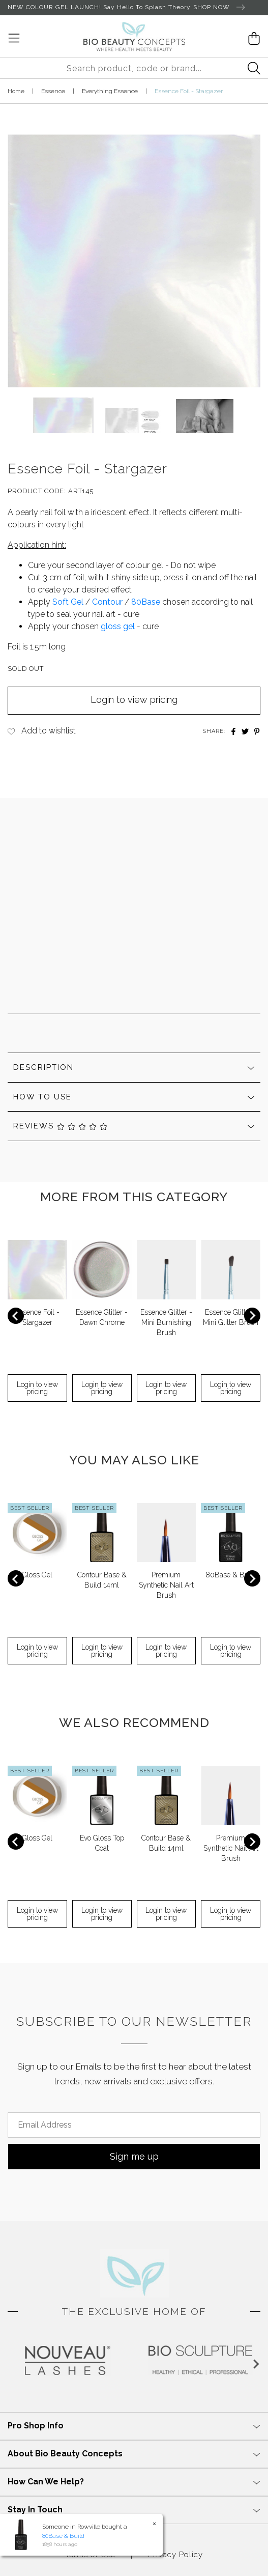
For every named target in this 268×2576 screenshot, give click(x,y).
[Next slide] (252, 1316)
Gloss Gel (37, 1575)
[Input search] (134, 68)
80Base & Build (230, 1575)
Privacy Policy (175, 2555)
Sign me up (134, 2156)
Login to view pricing (134, 699)
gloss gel (118, 626)
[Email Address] (134, 2125)
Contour (107, 602)
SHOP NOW (219, 7)
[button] (63, 415)
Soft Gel (67, 602)
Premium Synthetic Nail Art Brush (166, 1585)
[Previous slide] (16, 1316)
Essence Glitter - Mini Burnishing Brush (166, 1322)
